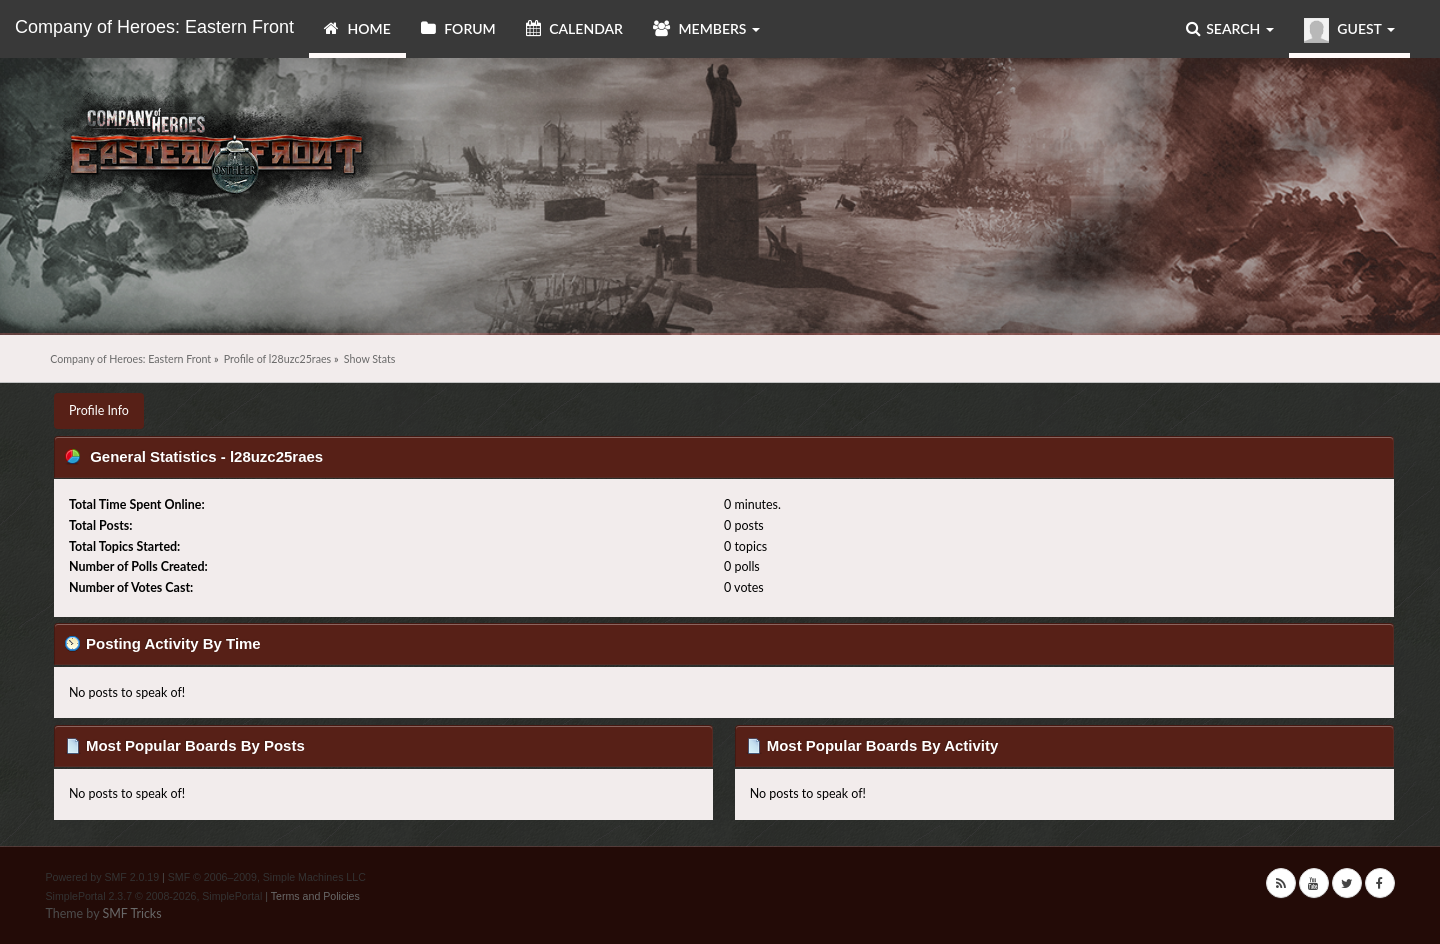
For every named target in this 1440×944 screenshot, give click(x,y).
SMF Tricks (131, 913)
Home (357, 28)
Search (1230, 28)
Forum (458, 28)
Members (706, 28)
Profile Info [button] (99, 410)
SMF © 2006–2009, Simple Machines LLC (267, 877)
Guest (1349, 30)
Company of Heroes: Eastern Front (154, 27)
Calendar (574, 28)
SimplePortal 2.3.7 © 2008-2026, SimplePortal (154, 896)
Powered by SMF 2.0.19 (103, 877)
